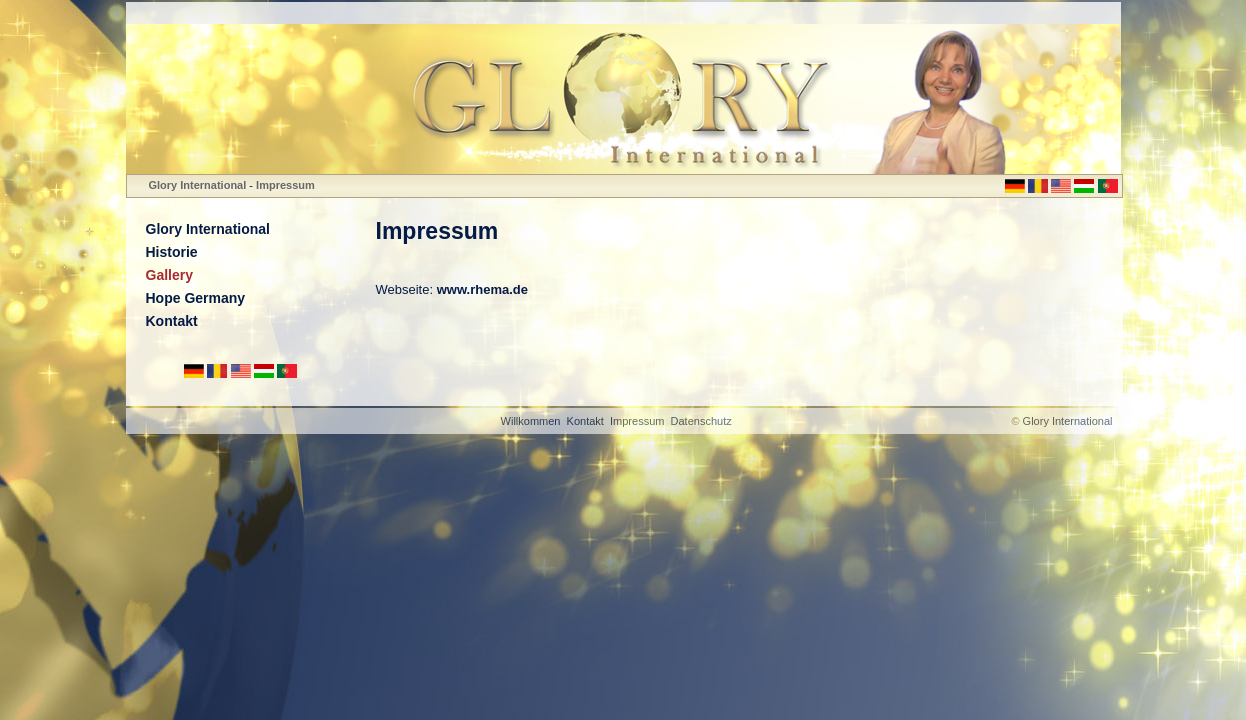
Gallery (169, 275)
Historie (172, 252)
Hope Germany (196, 298)
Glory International (198, 185)
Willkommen (531, 421)
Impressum (285, 185)
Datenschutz (701, 421)
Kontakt (172, 321)
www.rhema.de (482, 289)
